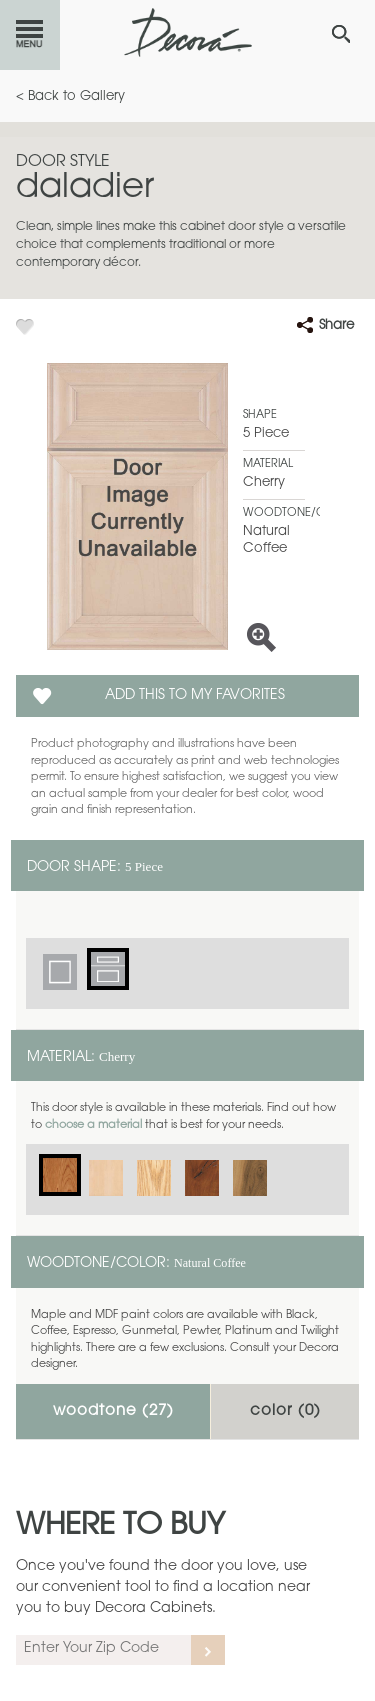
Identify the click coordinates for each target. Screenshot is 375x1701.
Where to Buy (120, 1527)
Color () (285, 1411)
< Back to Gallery (70, 96)
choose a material (93, 1125)
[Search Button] (341, 34)
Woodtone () (113, 1411)
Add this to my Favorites (195, 696)
